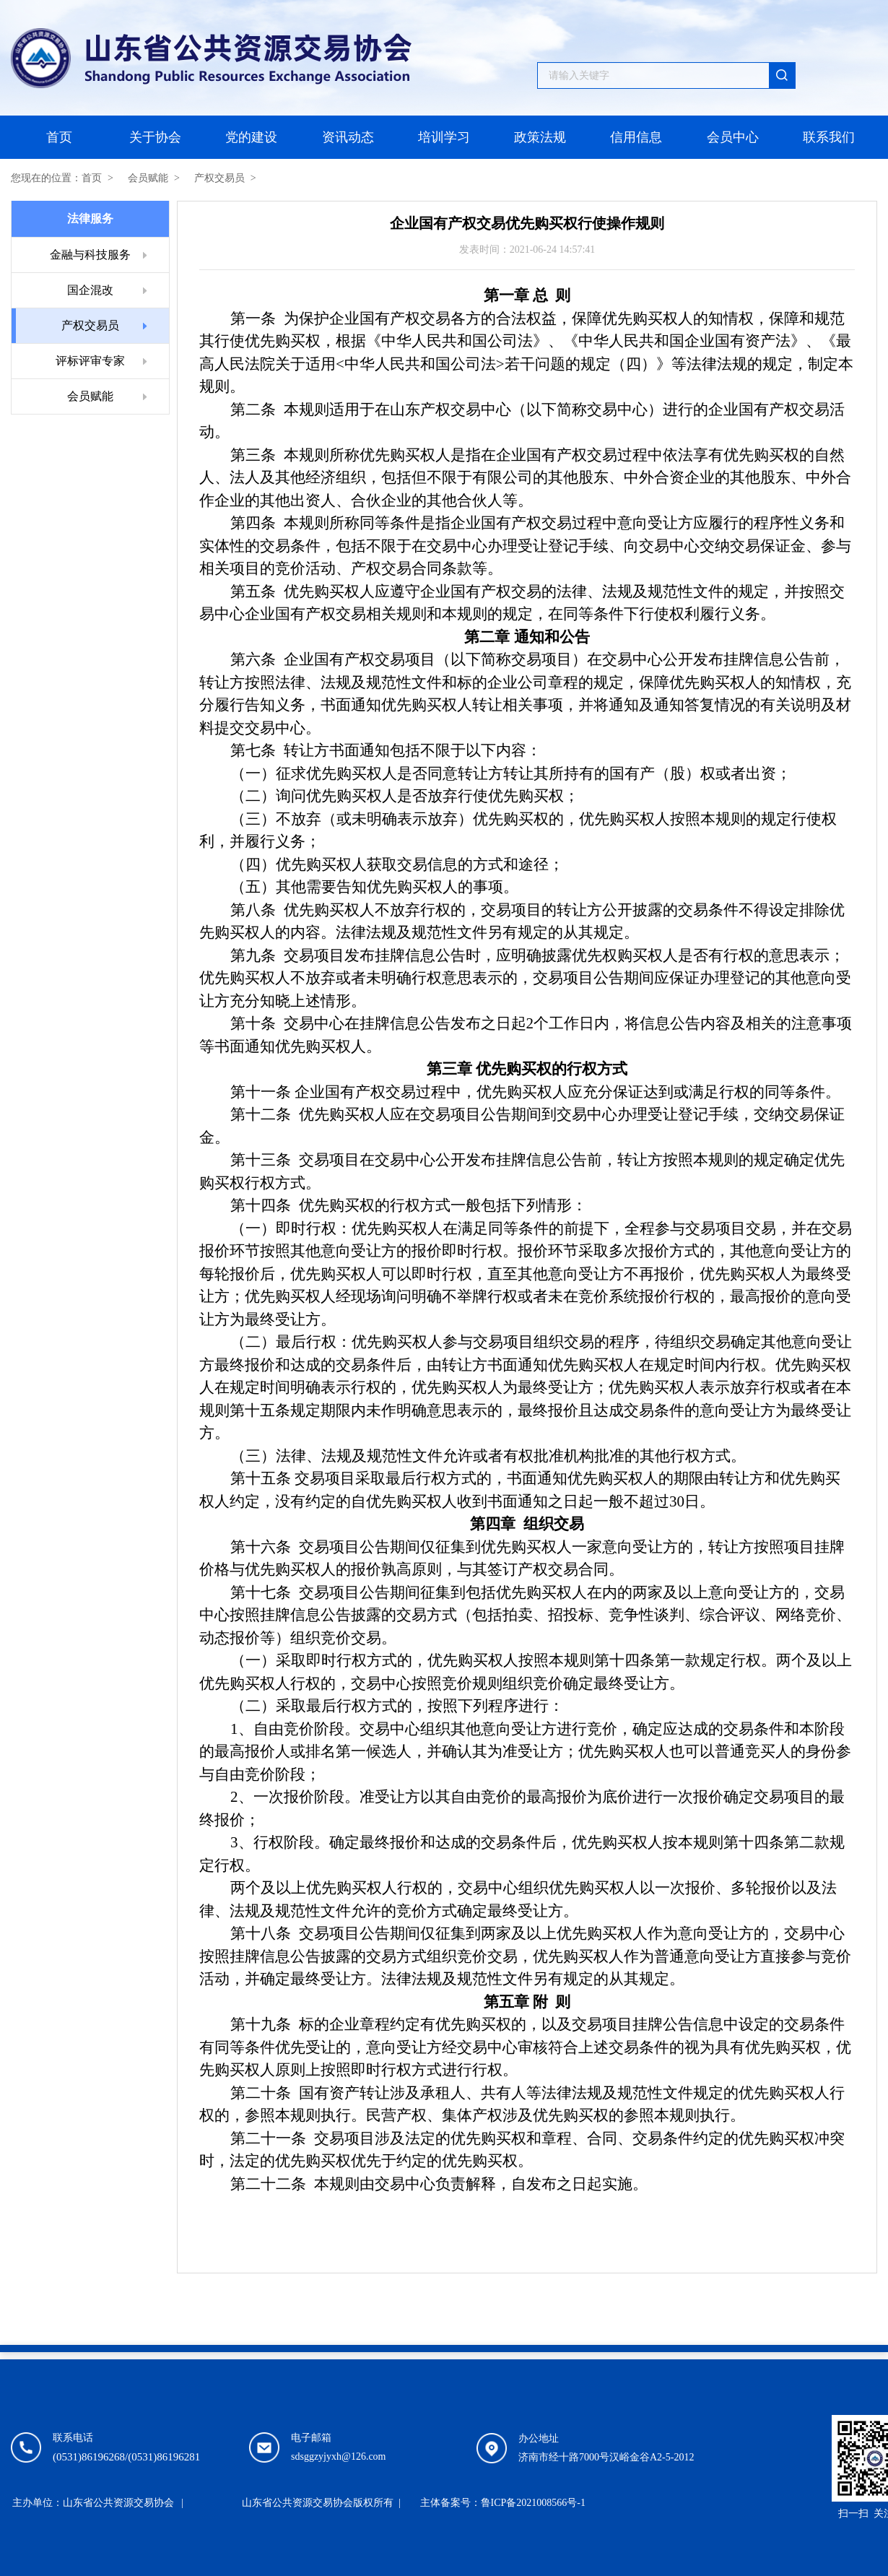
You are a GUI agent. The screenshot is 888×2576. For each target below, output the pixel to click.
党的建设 (251, 137)
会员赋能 (148, 178)
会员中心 (733, 137)
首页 (59, 137)
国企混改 (90, 290)
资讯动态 (348, 137)
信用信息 (636, 137)
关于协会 (155, 137)
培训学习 (444, 137)
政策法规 (540, 137)
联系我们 (829, 137)
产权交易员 (219, 178)
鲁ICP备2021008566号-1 (533, 2502)
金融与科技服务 (90, 254)
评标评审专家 (90, 361)
